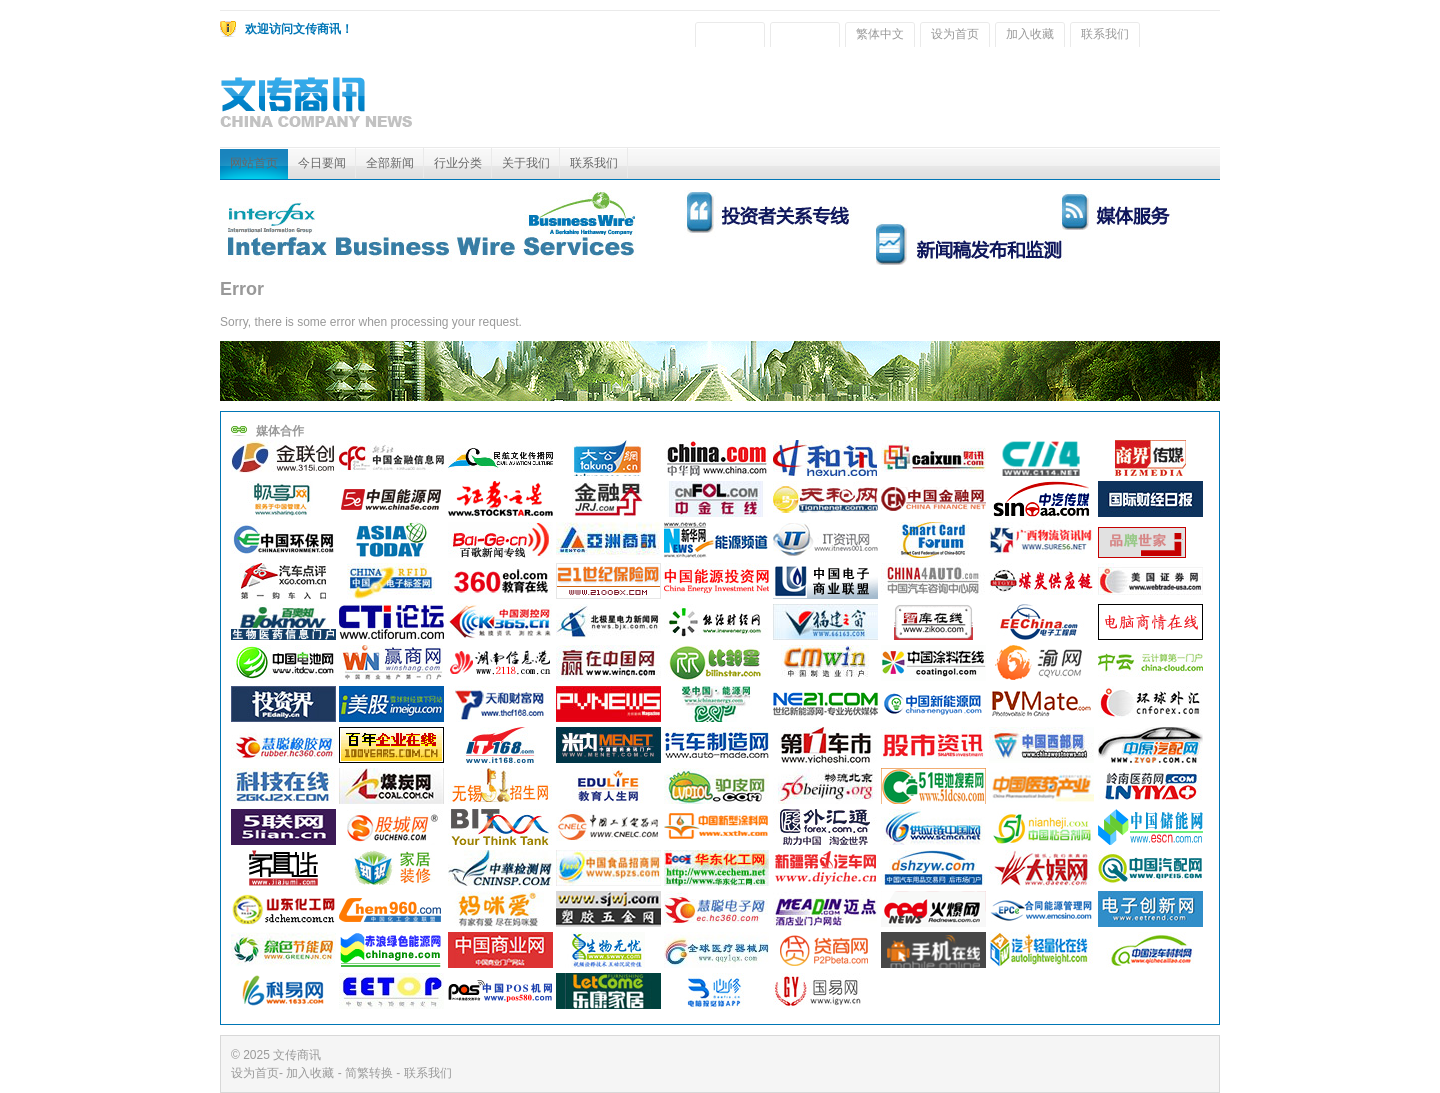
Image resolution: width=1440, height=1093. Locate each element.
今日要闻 (322, 163)
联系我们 (1105, 34)
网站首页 (254, 163)
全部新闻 (390, 163)
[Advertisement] (856, 102)
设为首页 (955, 34)
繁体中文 (880, 34)
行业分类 (458, 163)
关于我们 (526, 163)
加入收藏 (1030, 34)
